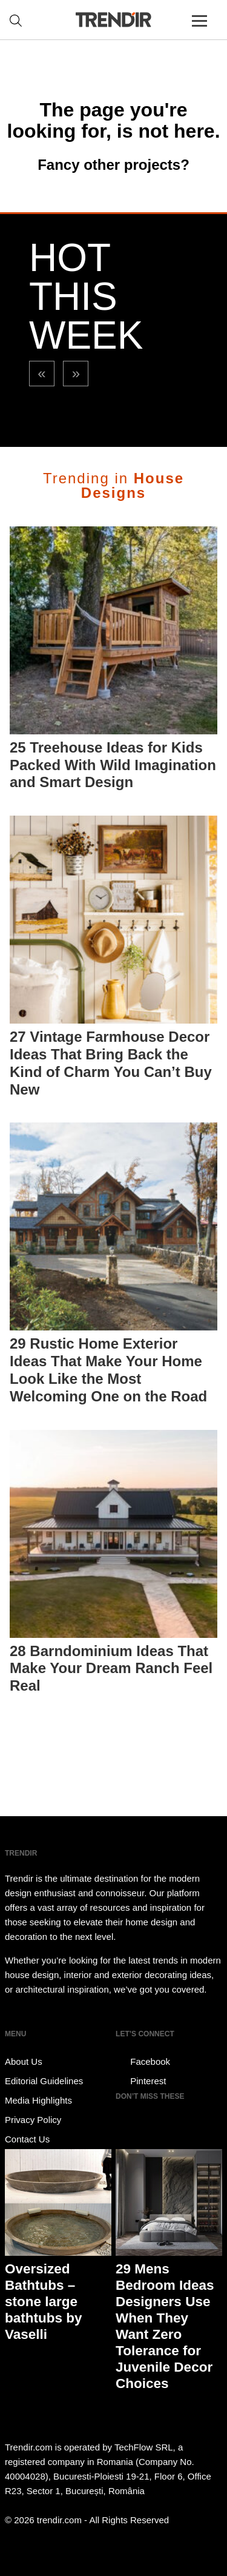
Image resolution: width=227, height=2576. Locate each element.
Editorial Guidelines (44, 2081)
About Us (23, 2061)
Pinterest (141, 2081)
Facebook (143, 2061)
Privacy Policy (33, 2120)
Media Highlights (38, 2100)
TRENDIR (113, 19)
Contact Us (27, 2139)
